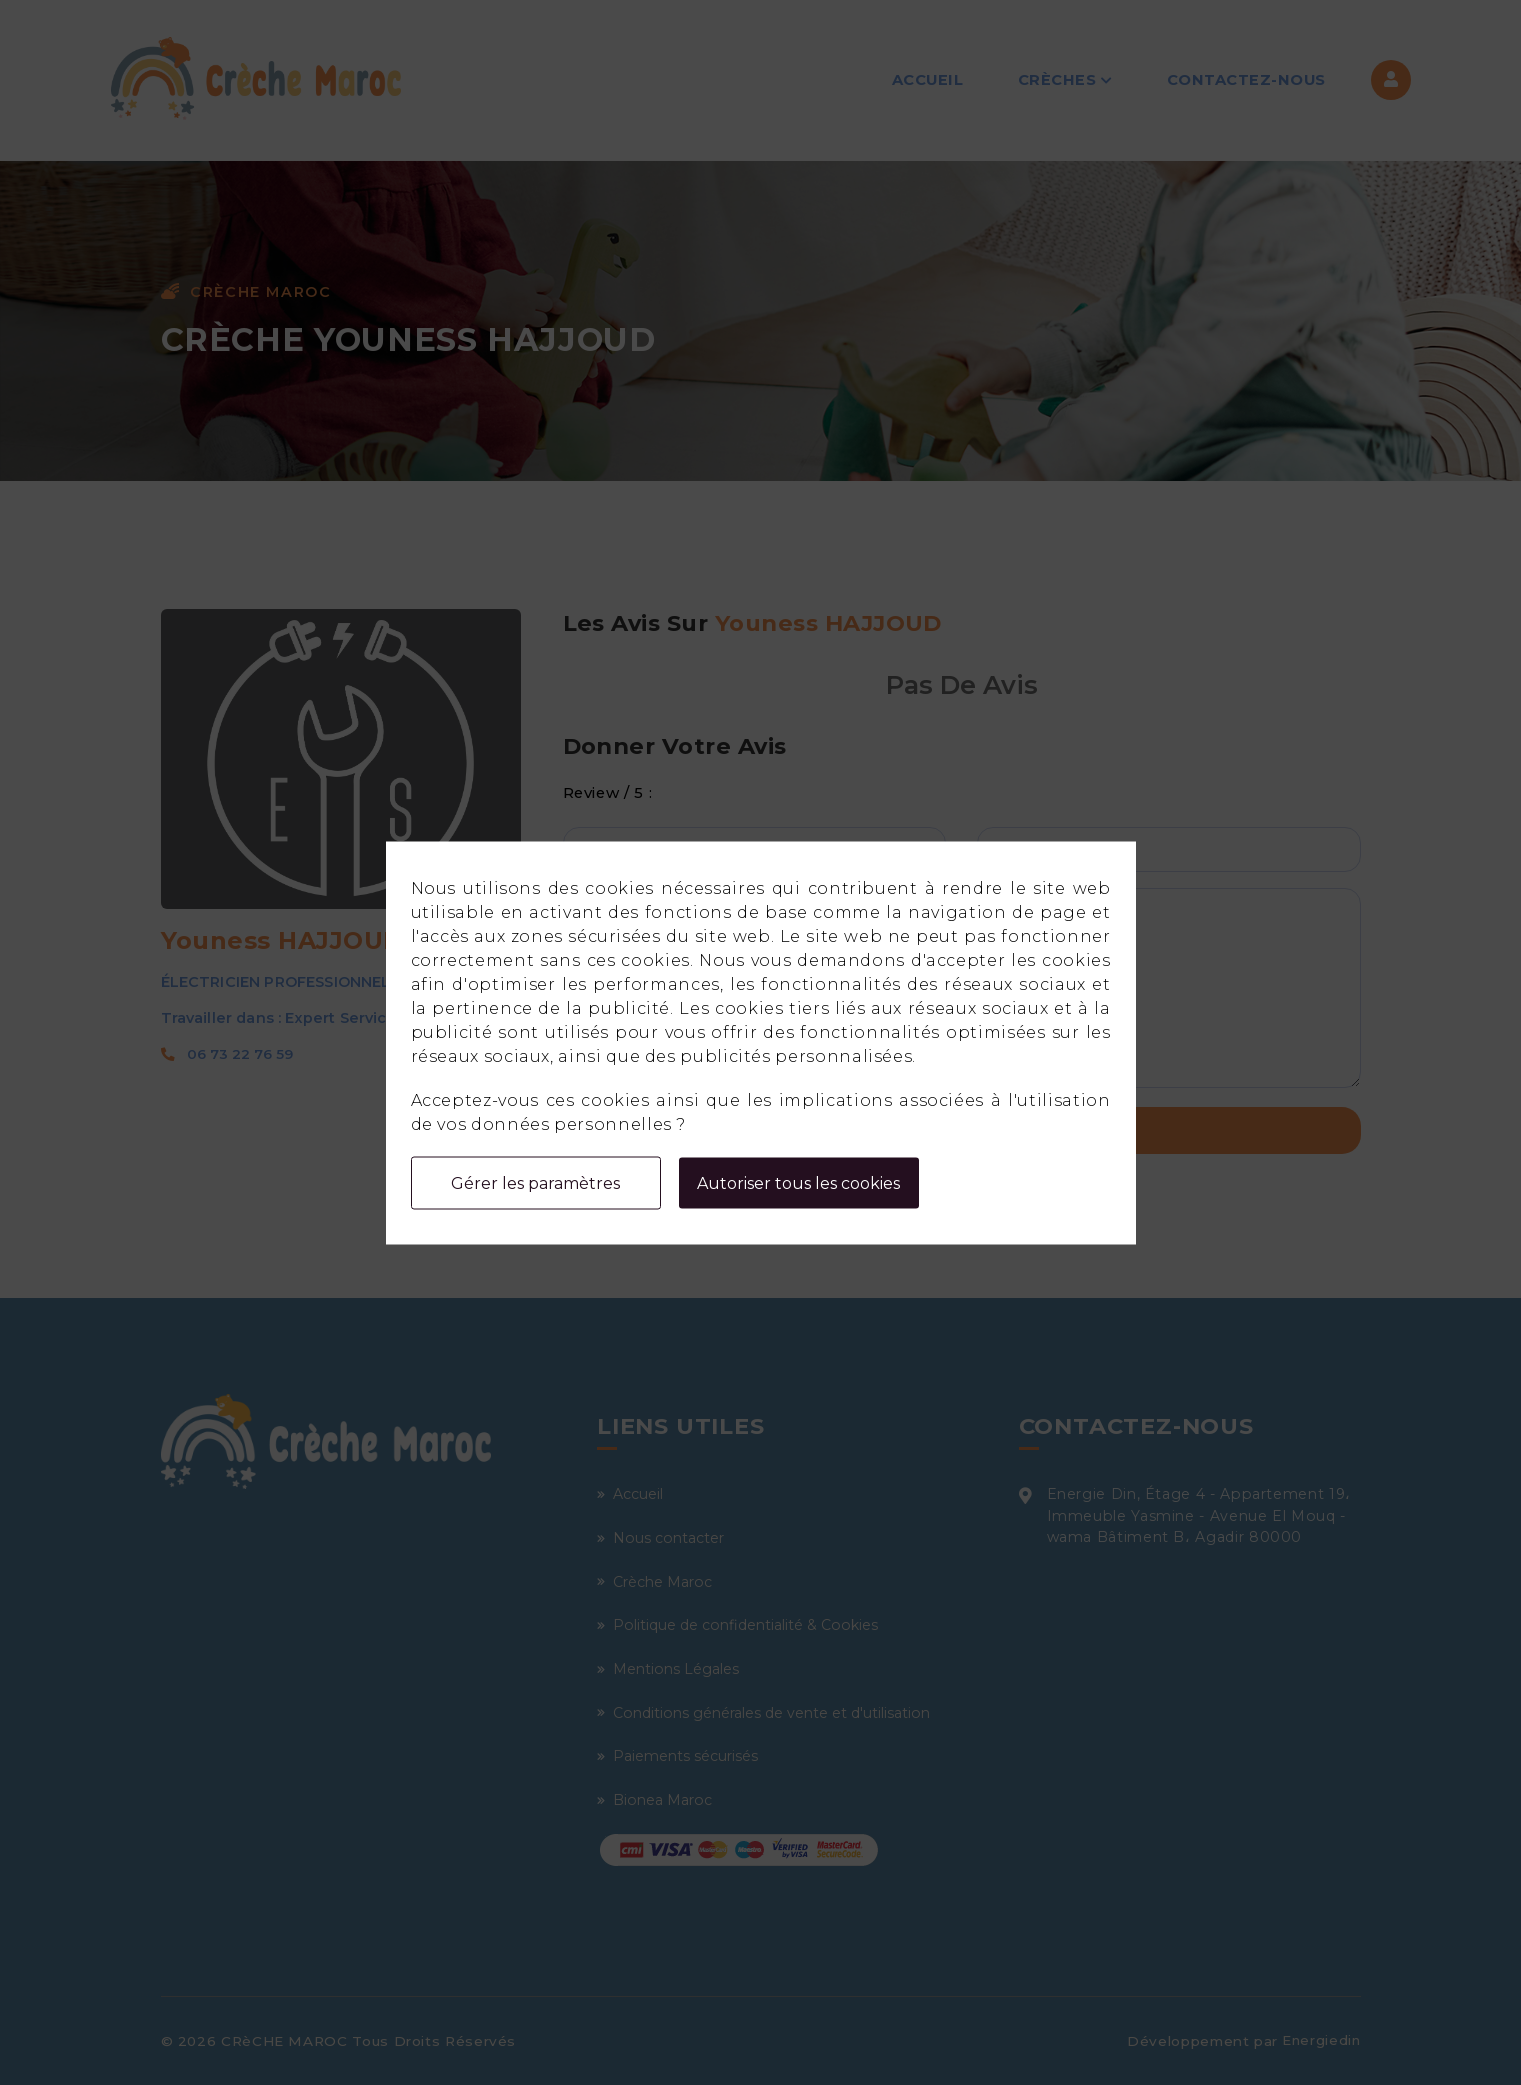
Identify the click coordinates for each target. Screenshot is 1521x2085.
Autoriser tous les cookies (798, 1182)
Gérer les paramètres (535, 1182)
